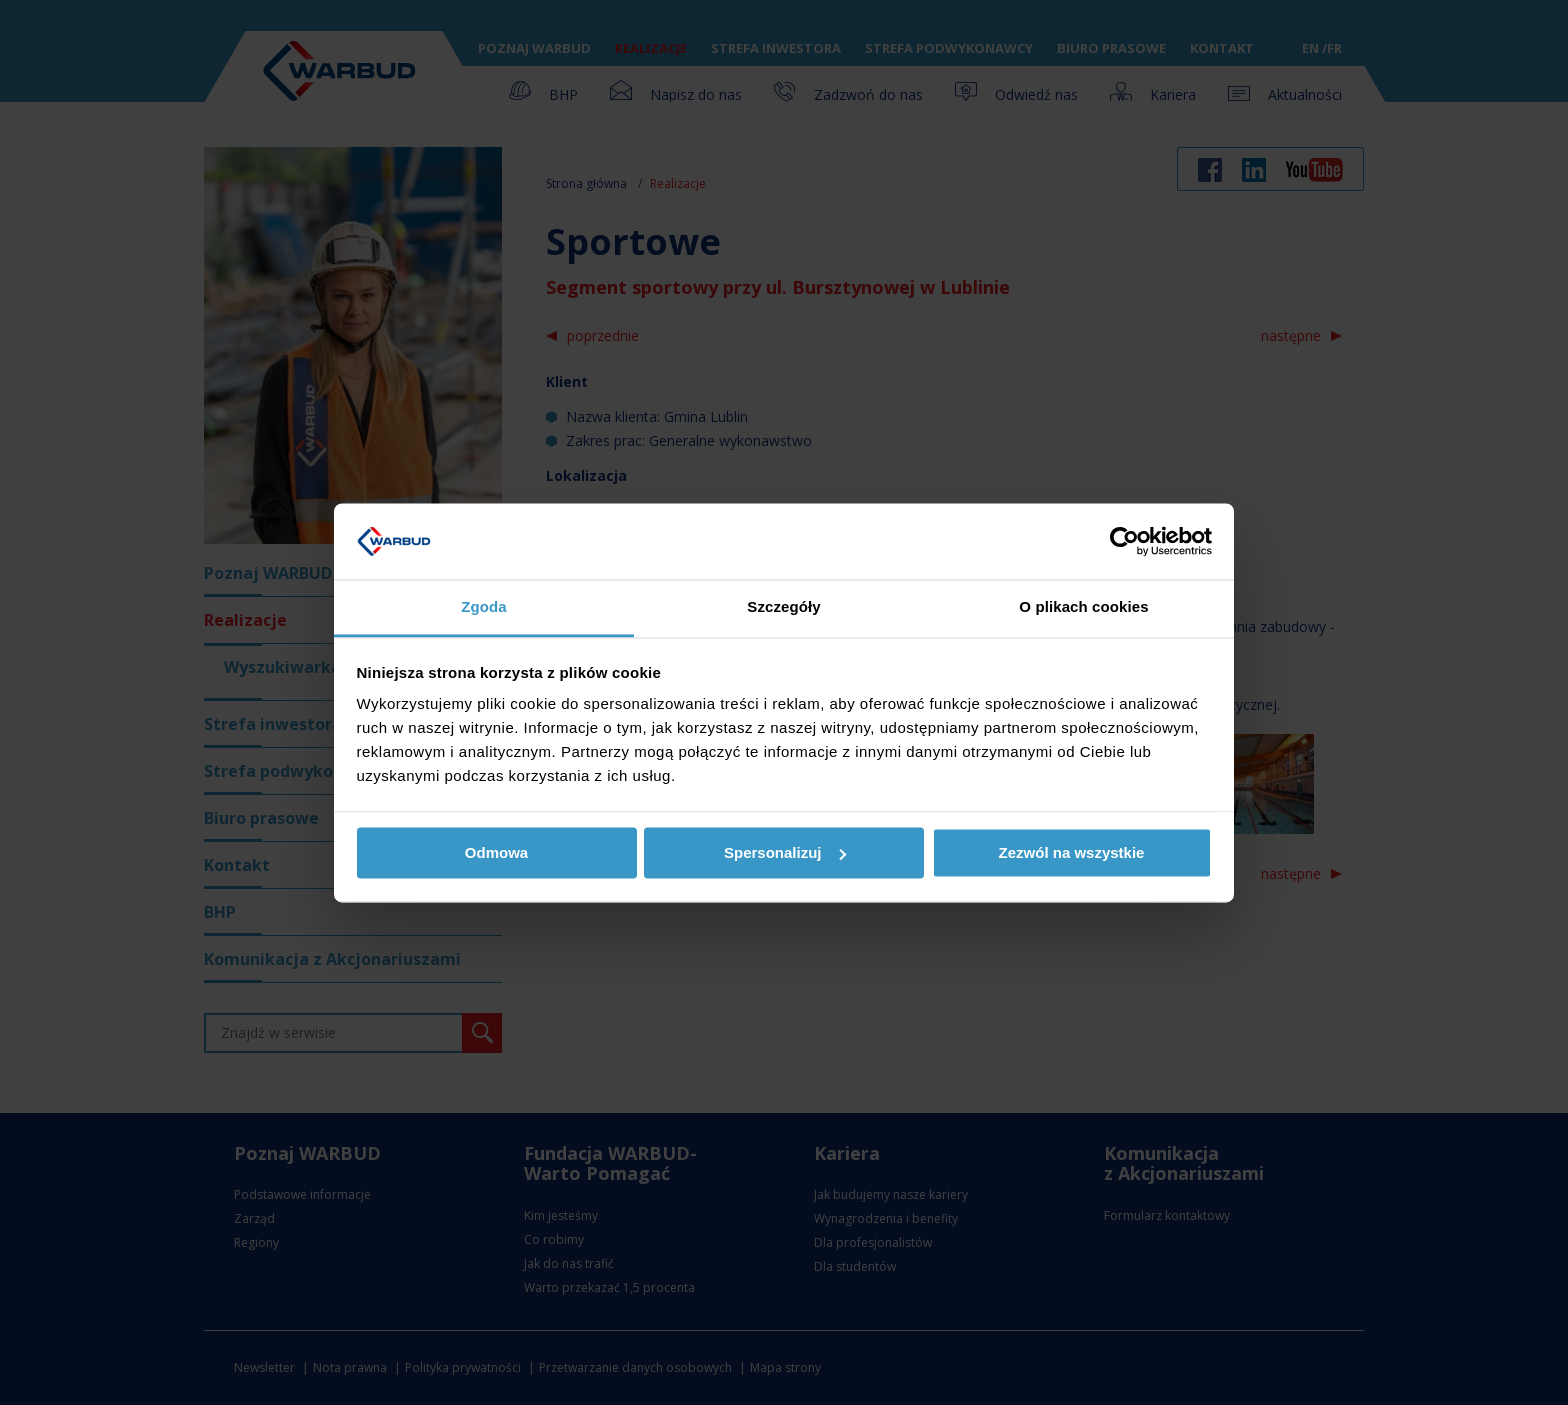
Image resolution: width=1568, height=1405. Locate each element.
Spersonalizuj (785, 852)
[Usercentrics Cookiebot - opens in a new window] (1124, 541)
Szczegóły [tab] (783, 607)
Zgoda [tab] (484, 607)
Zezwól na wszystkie (1072, 852)
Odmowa (496, 852)
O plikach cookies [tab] (1083, 607)
